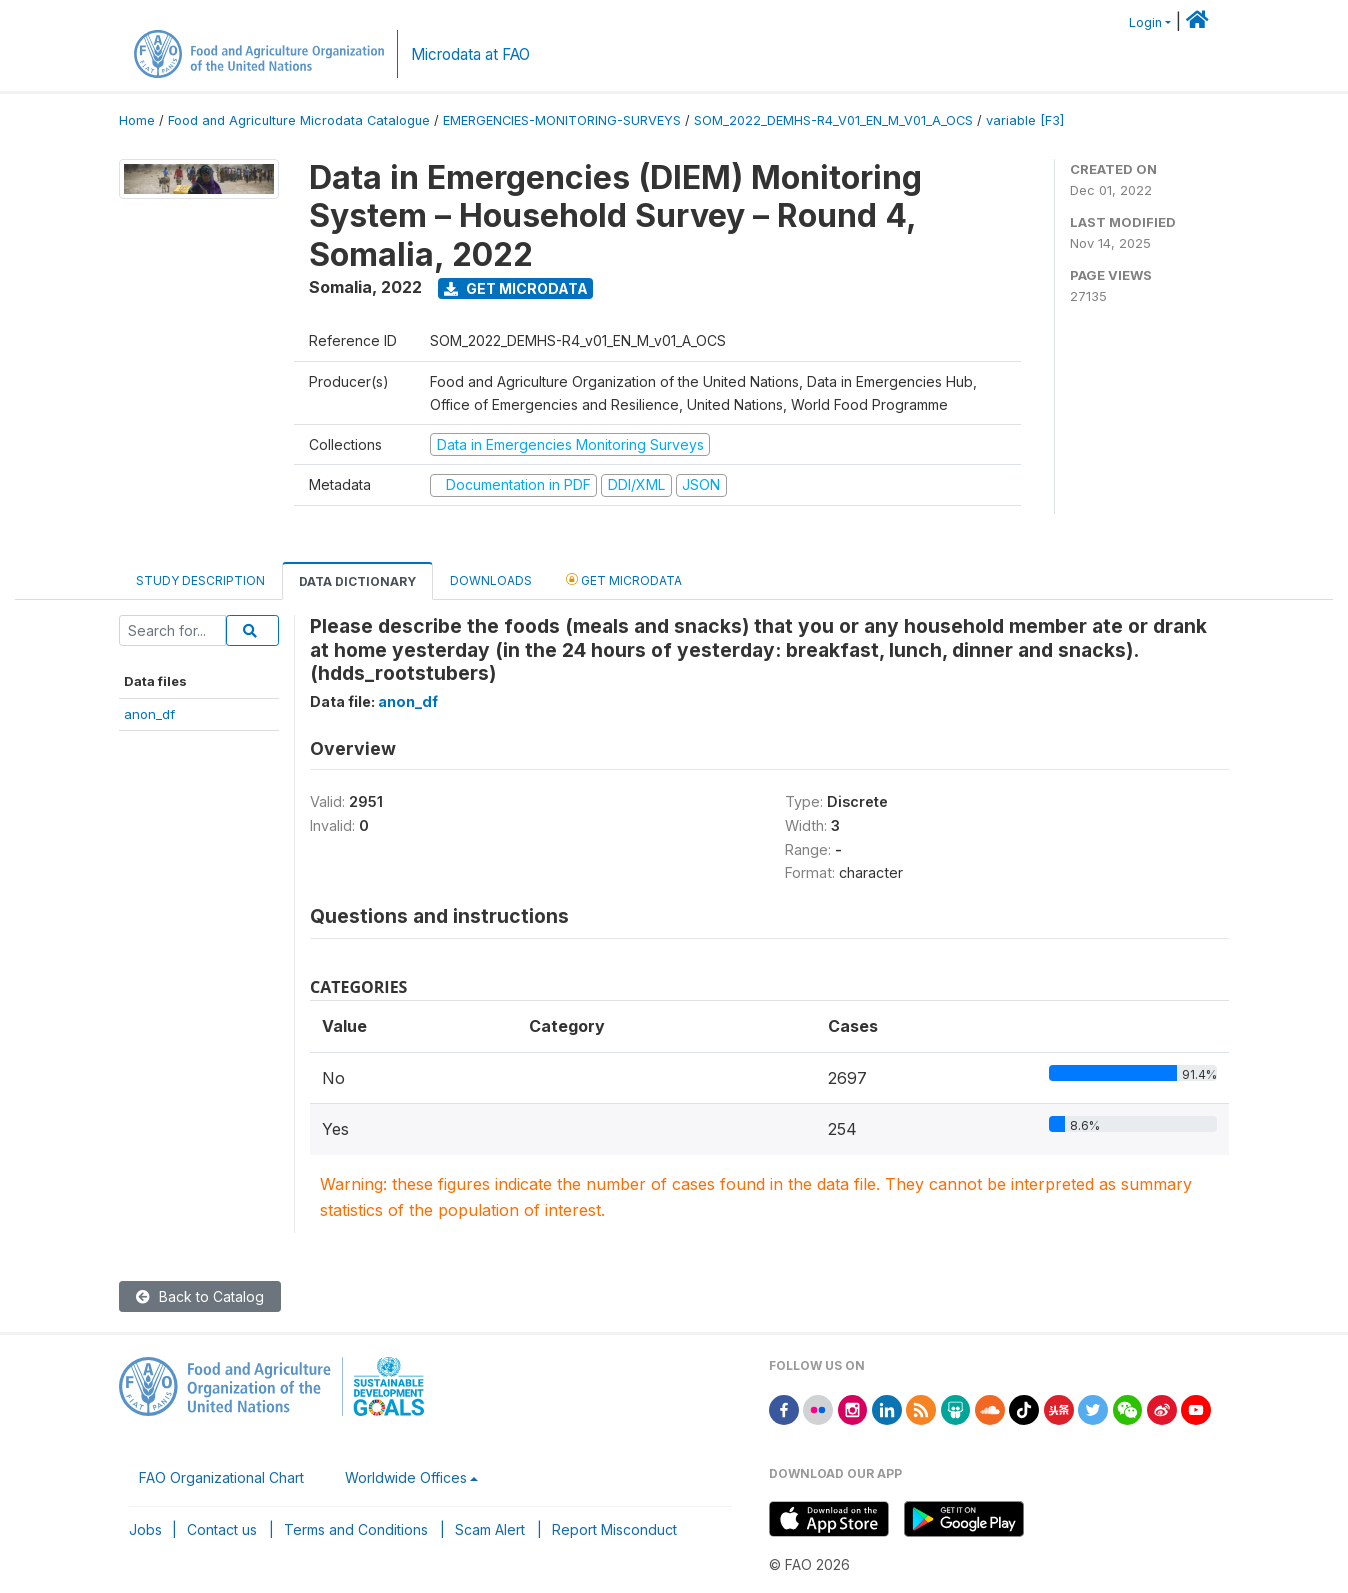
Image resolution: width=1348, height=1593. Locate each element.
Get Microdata (516, 288)
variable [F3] (1025, 120)
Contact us (222, 1529)
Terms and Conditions (356, 1529)
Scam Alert (490, 1529)
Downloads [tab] (491, 580)
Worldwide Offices (406, 1477)
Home (137, 120)
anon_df (149, 714)
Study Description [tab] (200, 580)
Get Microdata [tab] (624, 579)
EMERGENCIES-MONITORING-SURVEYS (562, 120)
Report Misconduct (614, 1529)
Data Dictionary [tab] (357, 581)
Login (1145, 22)
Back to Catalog (200, 1296)
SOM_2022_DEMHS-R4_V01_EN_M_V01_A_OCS (833, 120)
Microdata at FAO (470, 54)
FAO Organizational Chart (221, 1477)
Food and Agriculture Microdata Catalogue (299, 120)
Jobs (145, 1529)
